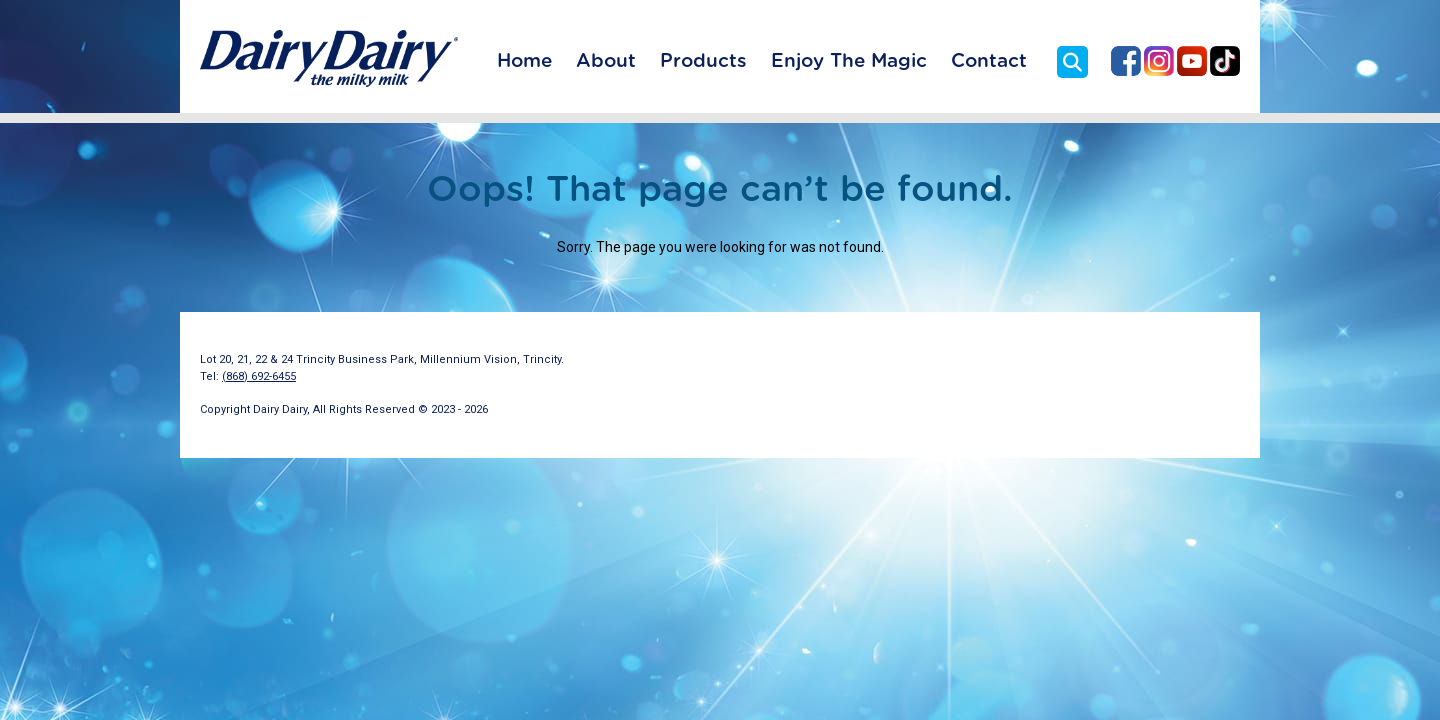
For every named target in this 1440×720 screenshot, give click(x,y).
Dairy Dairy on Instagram (1159, 61)
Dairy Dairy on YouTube (1192, 61)
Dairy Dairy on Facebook (1126, 61)
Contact (989, 61)
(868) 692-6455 (259, 376)
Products (703, 61)
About (606, 61)
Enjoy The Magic (849, 61)
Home (524, 61)
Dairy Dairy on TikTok (1225, 61)
